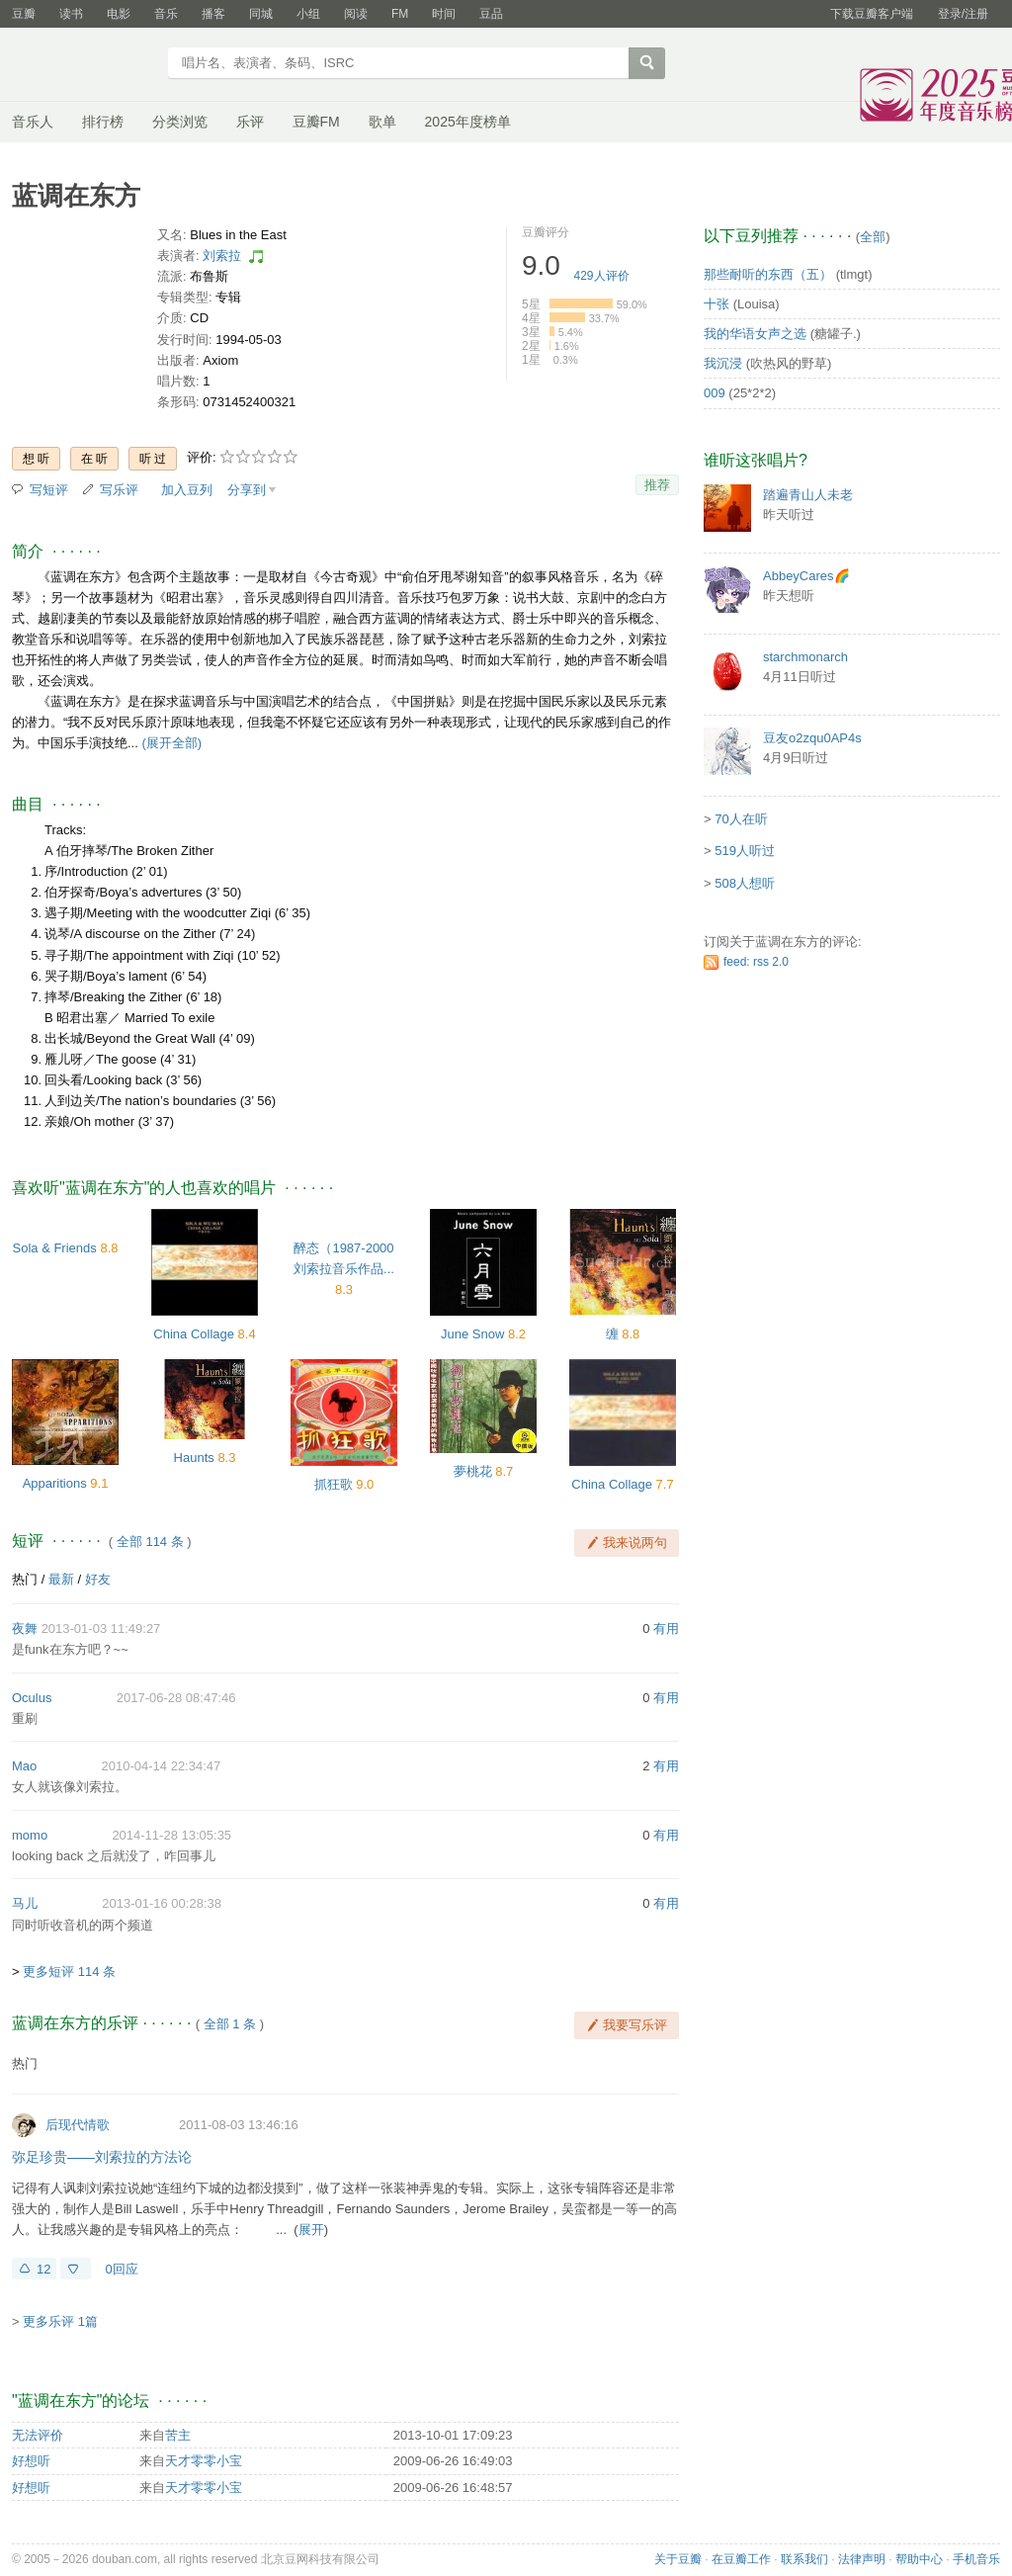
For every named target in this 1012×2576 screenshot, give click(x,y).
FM (399, 14)
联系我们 (804, 2559)
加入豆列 (186, 489)
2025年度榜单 (468, 121)
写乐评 (119, 489)
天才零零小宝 (203, 2460)
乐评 (250, 121)
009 (714, 393)
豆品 (491, 14)
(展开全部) (171, 742)
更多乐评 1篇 (60, 2321)
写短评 (49, 489)
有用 (666, 1628)
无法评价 (37, 2435)
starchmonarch (805, 656)
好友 (98, 1579)
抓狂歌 (333, 1484)
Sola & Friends (55, 1248)
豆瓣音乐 (83, 65)
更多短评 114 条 (69, 1971)
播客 (213, 14)
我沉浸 (723, 363)
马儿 (25, 1903)
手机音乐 (976, 2559)
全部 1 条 (230, 2024)
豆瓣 (24, 14)
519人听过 (745, 850)
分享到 (246, 489)
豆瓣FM (316, 121)
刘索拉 (222, 255)
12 (43, 2269)
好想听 (31, 2460)
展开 (311, 2229)
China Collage (193, 1334)
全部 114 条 (150, 1541)
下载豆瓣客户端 (871, 14)
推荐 (657, 484)
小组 (308, 14)
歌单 (382, 121)
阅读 (356, 14)
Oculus (31, 1697)
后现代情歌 (77, 2124)
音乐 (166, 14)
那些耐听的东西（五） (768, 274)
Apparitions (55, 1483)
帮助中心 (919, 2559)
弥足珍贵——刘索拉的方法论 (102, 2157)
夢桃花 (473, 1471)
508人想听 (745, 883)
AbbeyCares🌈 (806, 575)
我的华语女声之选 (755, 333)
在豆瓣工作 (741, 2559)
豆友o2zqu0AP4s (812, 737)
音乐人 (32, 121)
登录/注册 (963, 14)
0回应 (121, 2269)
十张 (716, 304)
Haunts (194, 1457)
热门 (25, 1579)
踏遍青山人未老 (808, 494)
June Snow (472, 1334)
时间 (444, 14)
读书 (71, 14)
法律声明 (862, 2559)
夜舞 (25, 1628)
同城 (261, 14)
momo (29, 1835)
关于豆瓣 (678, 2559)
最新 (61, 1579)
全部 (873, 236)
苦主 (178, 2435)
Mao (24, 1766)
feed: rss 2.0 (756, 962)
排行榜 (103, 121)
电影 (118, 14)
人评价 (602, 276)
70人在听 (741, 819)
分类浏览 (180, 121)
